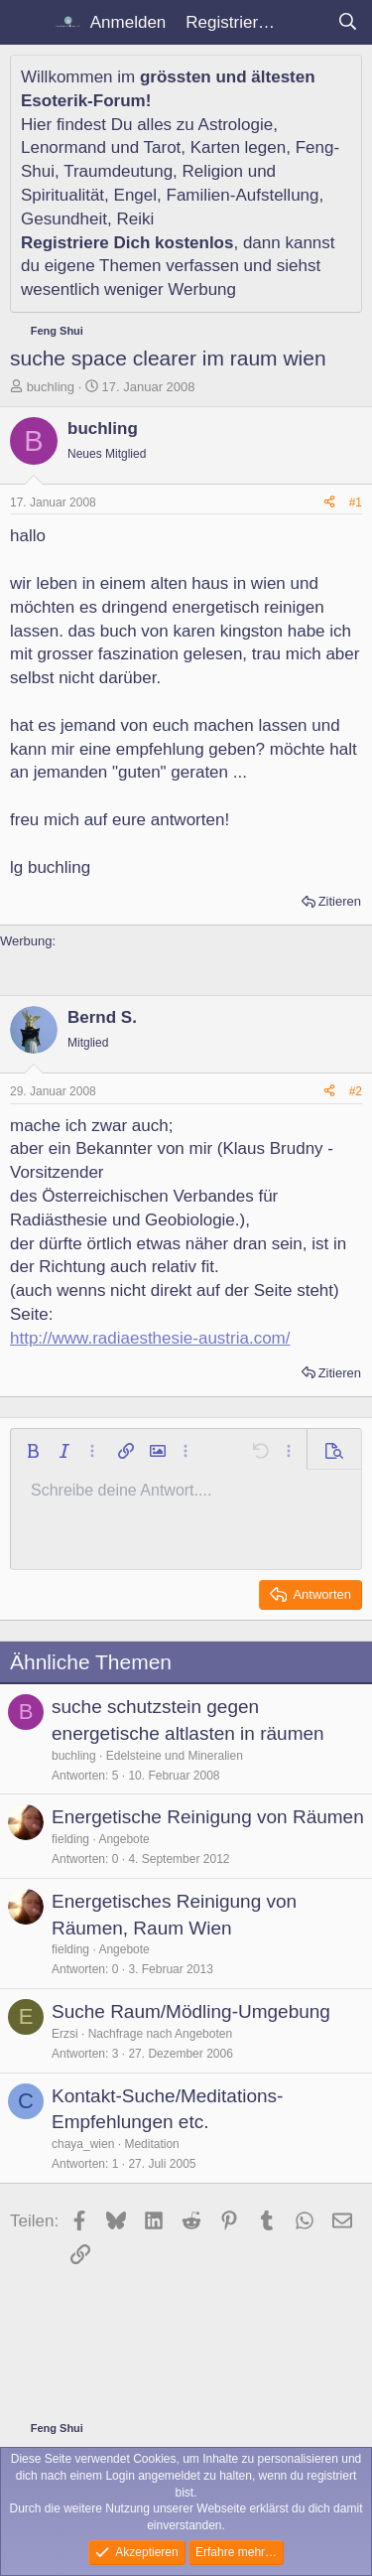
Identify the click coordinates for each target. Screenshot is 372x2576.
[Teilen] (329, 503)
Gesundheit (64, 219)
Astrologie (236, 124)
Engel (135, 195)
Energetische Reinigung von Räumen (208, 1816)
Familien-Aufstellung (243, 195)
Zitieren (339, 901)
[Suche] (347, 23)
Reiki (135, 219)
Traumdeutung (118, 171)
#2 (355, 1091)
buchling (50, 386)
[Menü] (27, 23)
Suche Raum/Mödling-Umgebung (191, 2011)
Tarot (163, 147)
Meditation (151, 2144)
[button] (33, 1451)
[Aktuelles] (305, 23)
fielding (70, 1839)
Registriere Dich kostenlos (127, 242)
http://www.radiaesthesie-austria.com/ (150, 1338)
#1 (355, 502)
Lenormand (63, 147)
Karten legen (238, 147)
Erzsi (65, 2034)
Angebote (123, 1839)
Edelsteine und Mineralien (174, 1756)
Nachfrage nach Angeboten (160, 2034)
